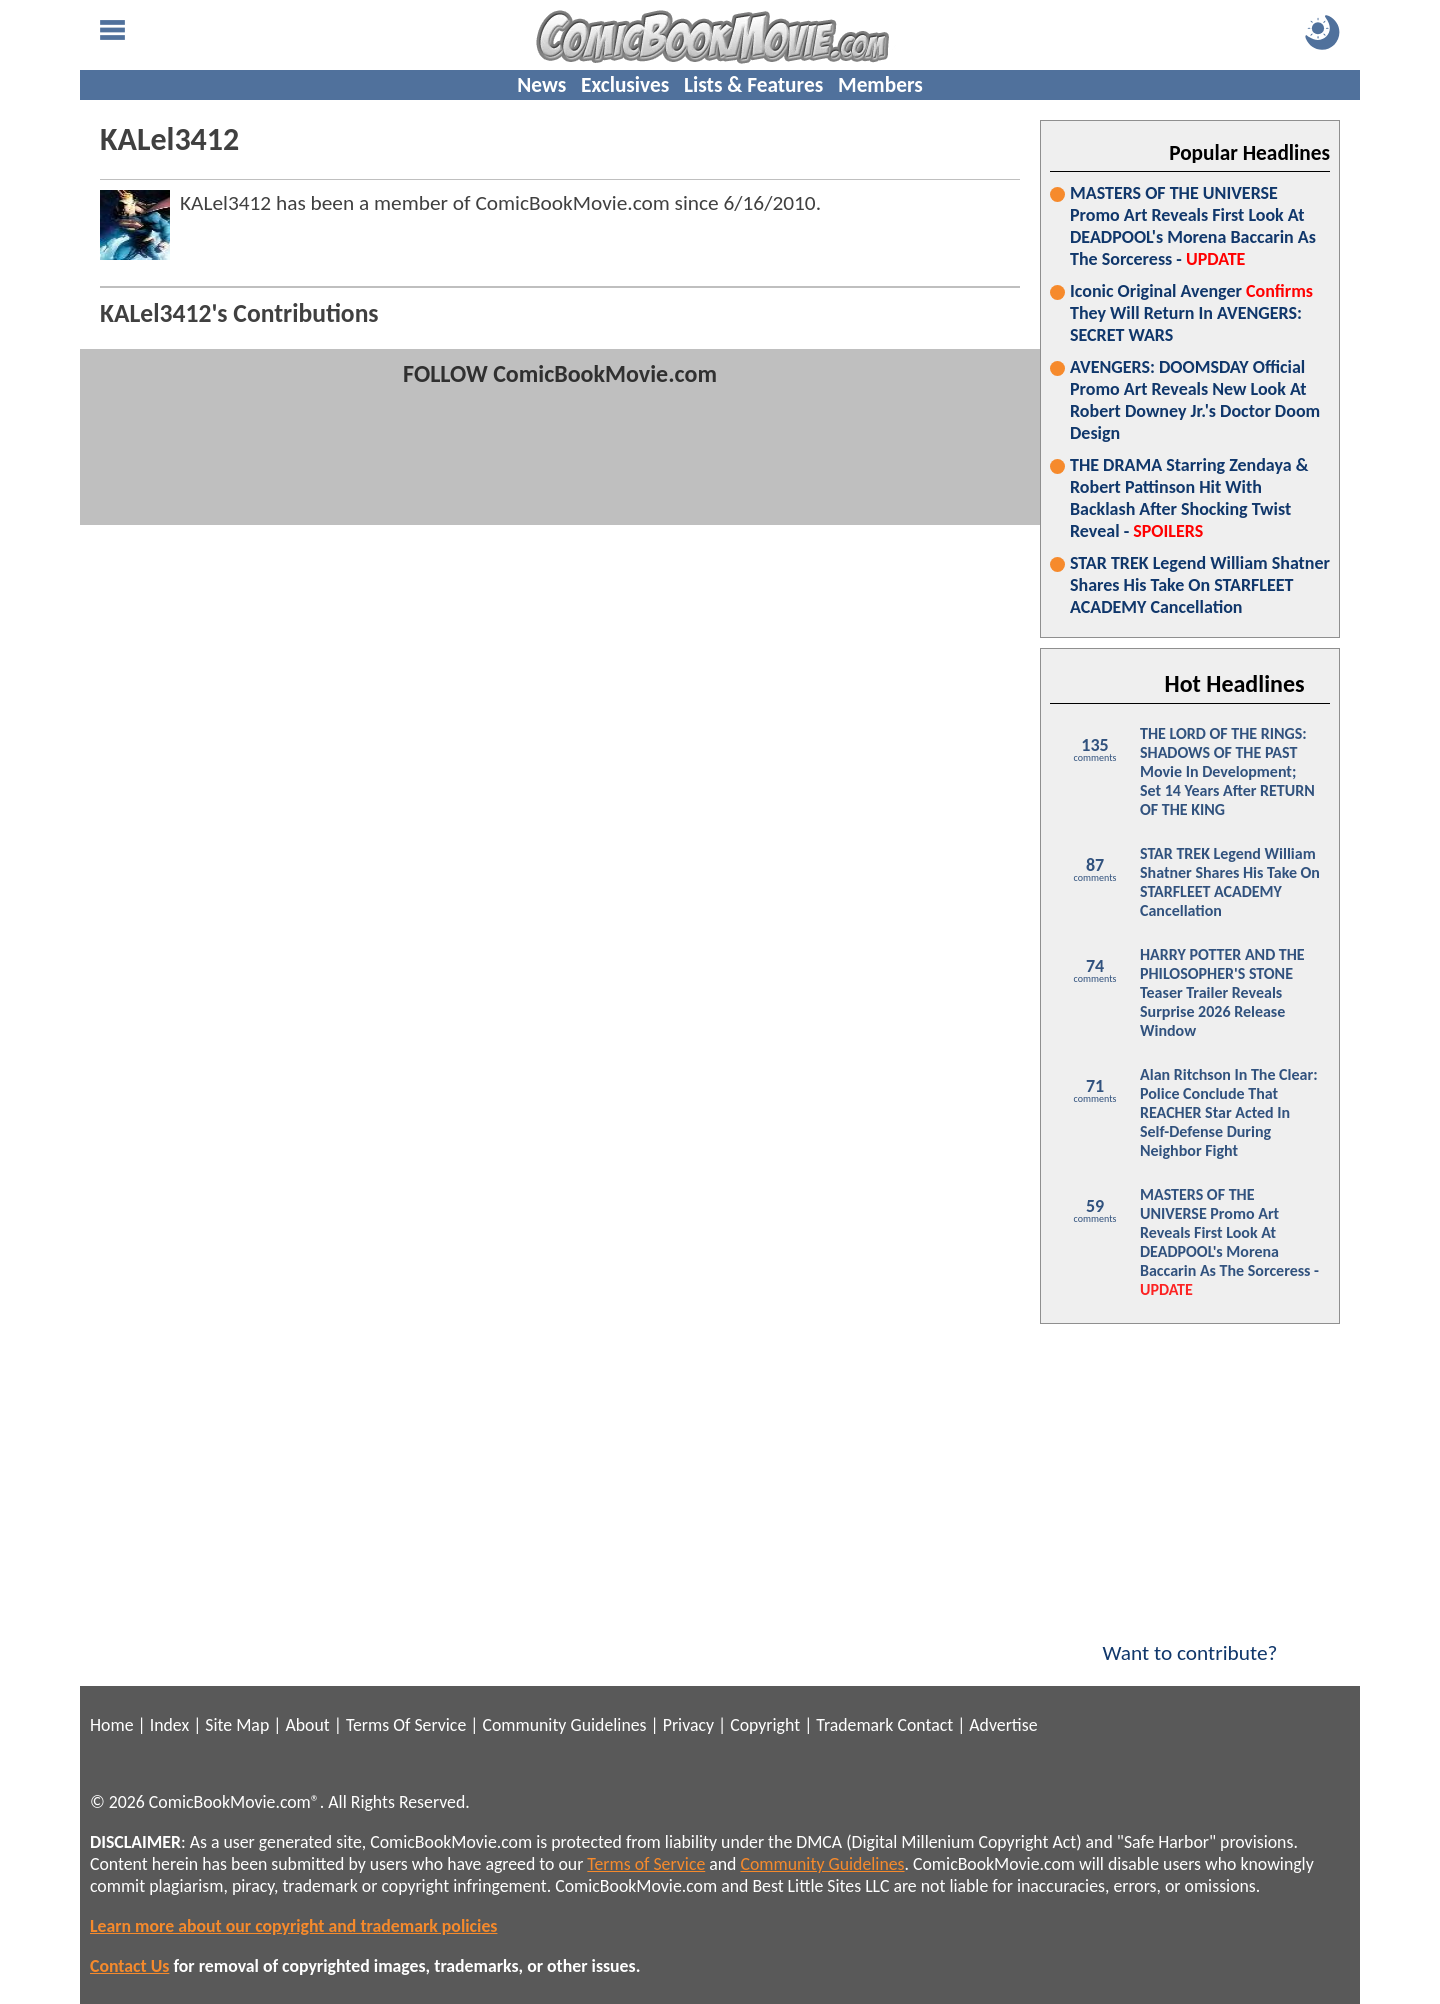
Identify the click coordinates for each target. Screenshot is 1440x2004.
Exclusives (625, 85)
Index (169, 1725)
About (307, 1725)
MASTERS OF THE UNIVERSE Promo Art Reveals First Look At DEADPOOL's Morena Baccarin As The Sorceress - (1193, 226)
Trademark (854, 1725)
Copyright (765, 1725)
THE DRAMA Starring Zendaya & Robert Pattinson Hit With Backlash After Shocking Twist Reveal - (1189, 498)
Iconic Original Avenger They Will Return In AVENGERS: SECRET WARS (1191, 313)
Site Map (237, 1725)
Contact (925, 1725)
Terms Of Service (406, 1725)
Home (111, 1725)
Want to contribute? (1190, 1640)
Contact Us (129, 1966)
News (541, 85)
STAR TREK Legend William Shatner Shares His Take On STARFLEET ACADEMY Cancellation (1200, 585)
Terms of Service (646, 1864)
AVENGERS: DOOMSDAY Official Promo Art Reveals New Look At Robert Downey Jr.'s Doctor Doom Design (1195, 400)
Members (880, 85)
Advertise (1003, 1725)
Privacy (688, 1725)
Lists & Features (753, 85)
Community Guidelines (564, 1725)
